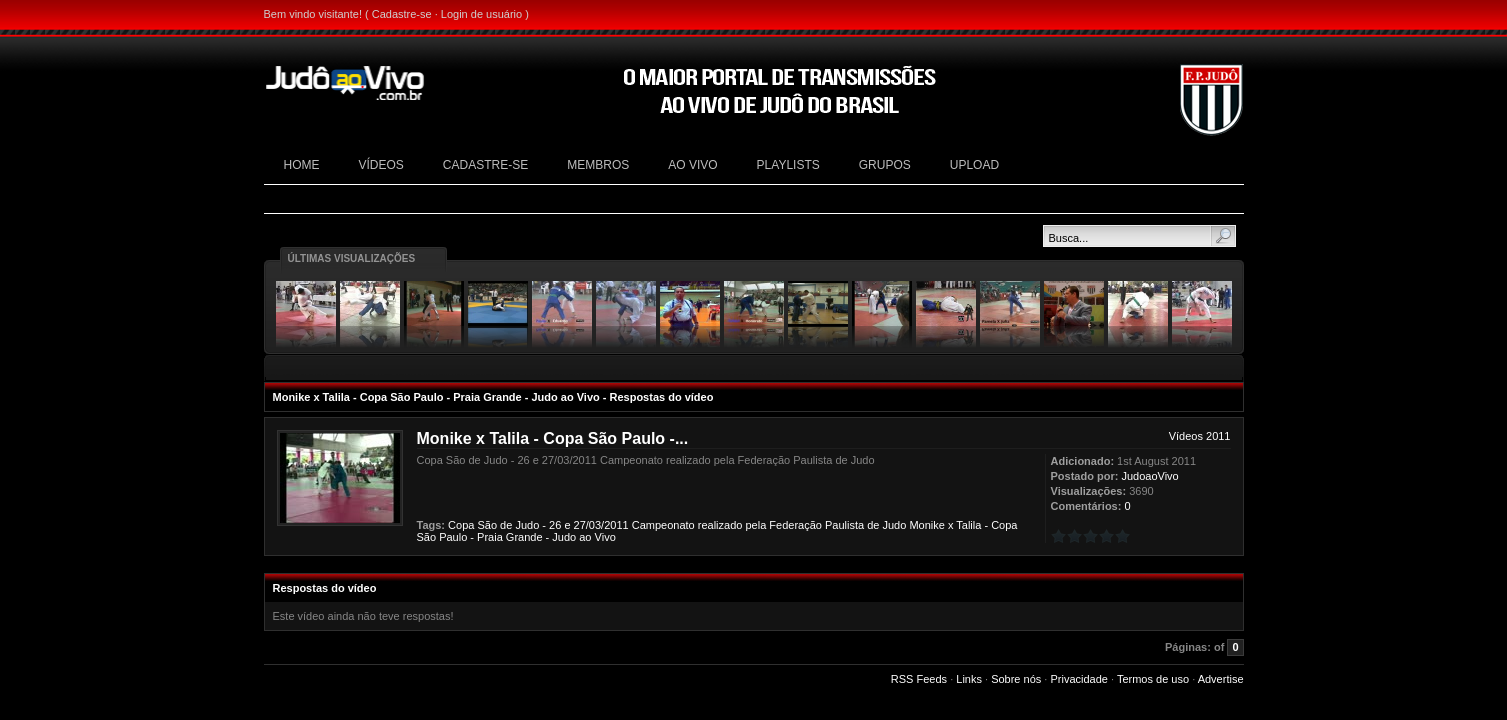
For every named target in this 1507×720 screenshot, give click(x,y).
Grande (524, 537)
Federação (795, 525)
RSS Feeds (919, 679)
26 (555, 525)
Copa (461, 525)
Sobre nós (1016, 679)
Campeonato (663, 525)
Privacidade (1078, 679)
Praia (490, 537)
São (487, 525)
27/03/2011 (601, 525)
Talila (968, 525)
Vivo (605, 537)
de (506, 525)
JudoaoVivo (1149, 476)
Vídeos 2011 (1200, 436)
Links (969, 679)
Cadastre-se (402, 14)
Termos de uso (1153, 679)
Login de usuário (481, 14)
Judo (527, 525)
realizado (720, 525)
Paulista (844, 525)
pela (755, 525)
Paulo (453, 537)
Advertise (1221, 679)
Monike (926, 525)
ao (585, 537)
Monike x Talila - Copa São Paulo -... (553, 438)
